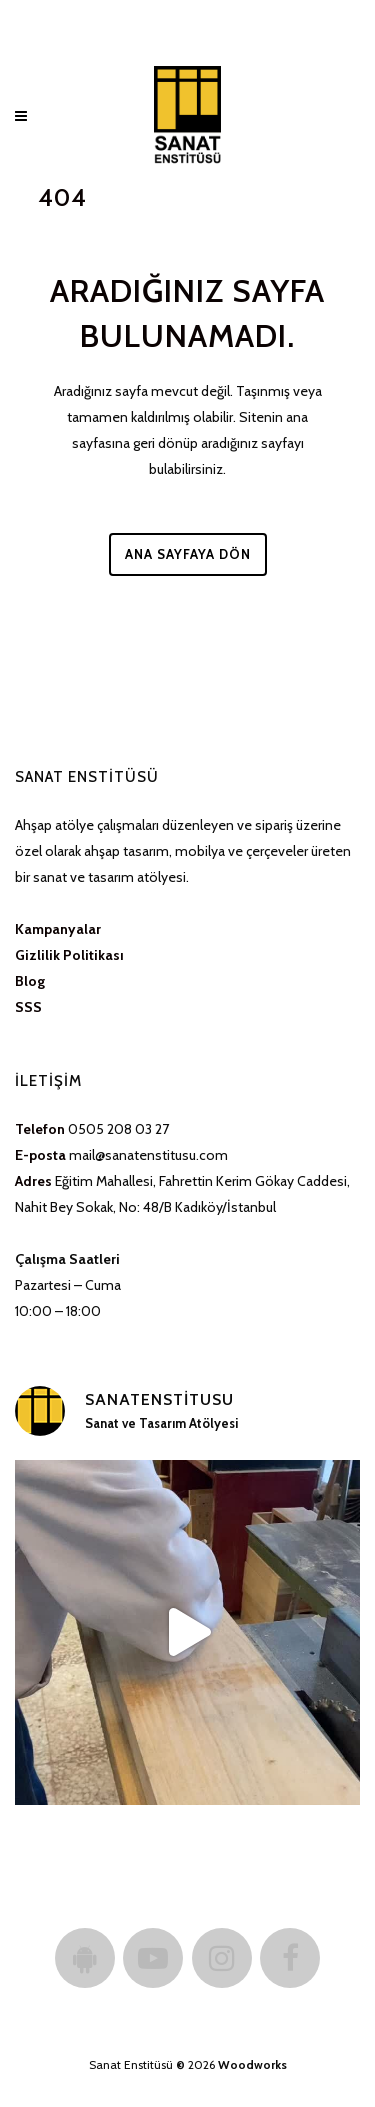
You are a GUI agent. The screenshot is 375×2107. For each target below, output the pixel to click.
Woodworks (252, 2064)
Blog (30, 981)
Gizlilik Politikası (69, 955)
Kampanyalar (58, 929)
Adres (33, 1181)
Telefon (40, 1129)
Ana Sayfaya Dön (188, 554)
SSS (28, 1007)
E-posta (40, 1155)
